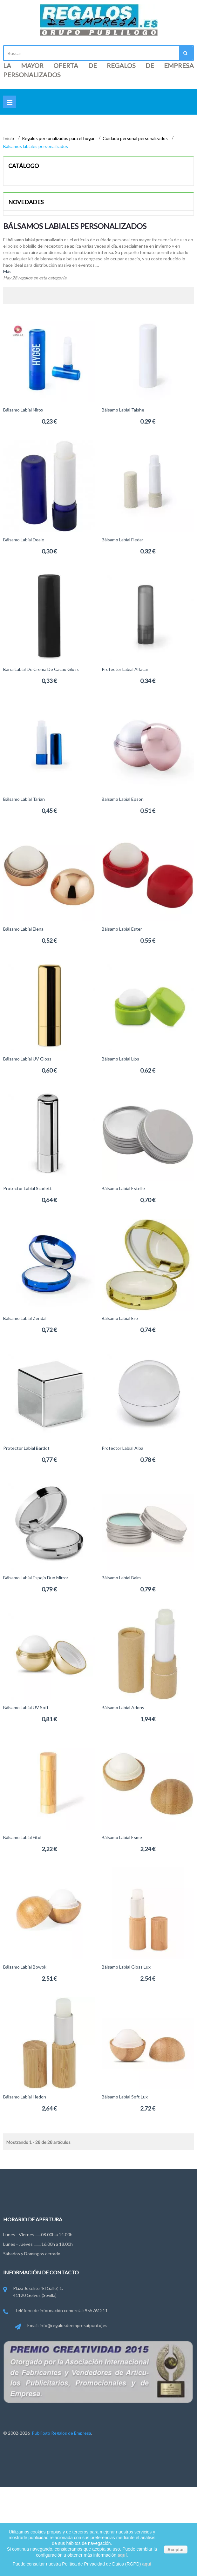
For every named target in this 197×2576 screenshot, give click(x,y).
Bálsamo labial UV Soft (26, 1707)
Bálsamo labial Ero (120, 1318)
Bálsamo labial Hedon (24, 2096)
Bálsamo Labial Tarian (24, 799)
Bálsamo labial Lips (120, 1058)
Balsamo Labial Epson (123, 799)
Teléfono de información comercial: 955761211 (55, 2311)
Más (7, 271)
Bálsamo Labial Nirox (23, 409)
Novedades (26, 201)
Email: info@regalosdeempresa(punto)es (61, 2326)
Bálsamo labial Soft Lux (125, 2096)
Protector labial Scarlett (27, 1188)
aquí (122, 2555)
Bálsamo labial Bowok (24, 1967)
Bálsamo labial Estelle (123, 1188)
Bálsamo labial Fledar (122, 539)
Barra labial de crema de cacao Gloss (41, 669)
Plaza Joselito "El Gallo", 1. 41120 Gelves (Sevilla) (33, 2292)
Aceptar (175, 2549)
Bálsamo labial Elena (23, 929)
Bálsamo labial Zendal (24, 1318)
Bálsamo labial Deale (23, 539)
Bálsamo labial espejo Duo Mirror (35, 1577)
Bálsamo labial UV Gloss (27, 1058)
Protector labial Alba (122, 1448)
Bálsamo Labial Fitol (22, 1837)
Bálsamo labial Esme (122, 1837)
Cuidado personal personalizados (136, 138)
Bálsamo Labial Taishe (123, 409)
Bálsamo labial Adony (123, 1707)
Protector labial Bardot (26, 1448)
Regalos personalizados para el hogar (59, 138)
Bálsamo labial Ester (122, 929)
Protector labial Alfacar (125, 669)
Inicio (9, 138)
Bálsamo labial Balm (121, 1577)
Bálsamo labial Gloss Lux (126, 1967)
